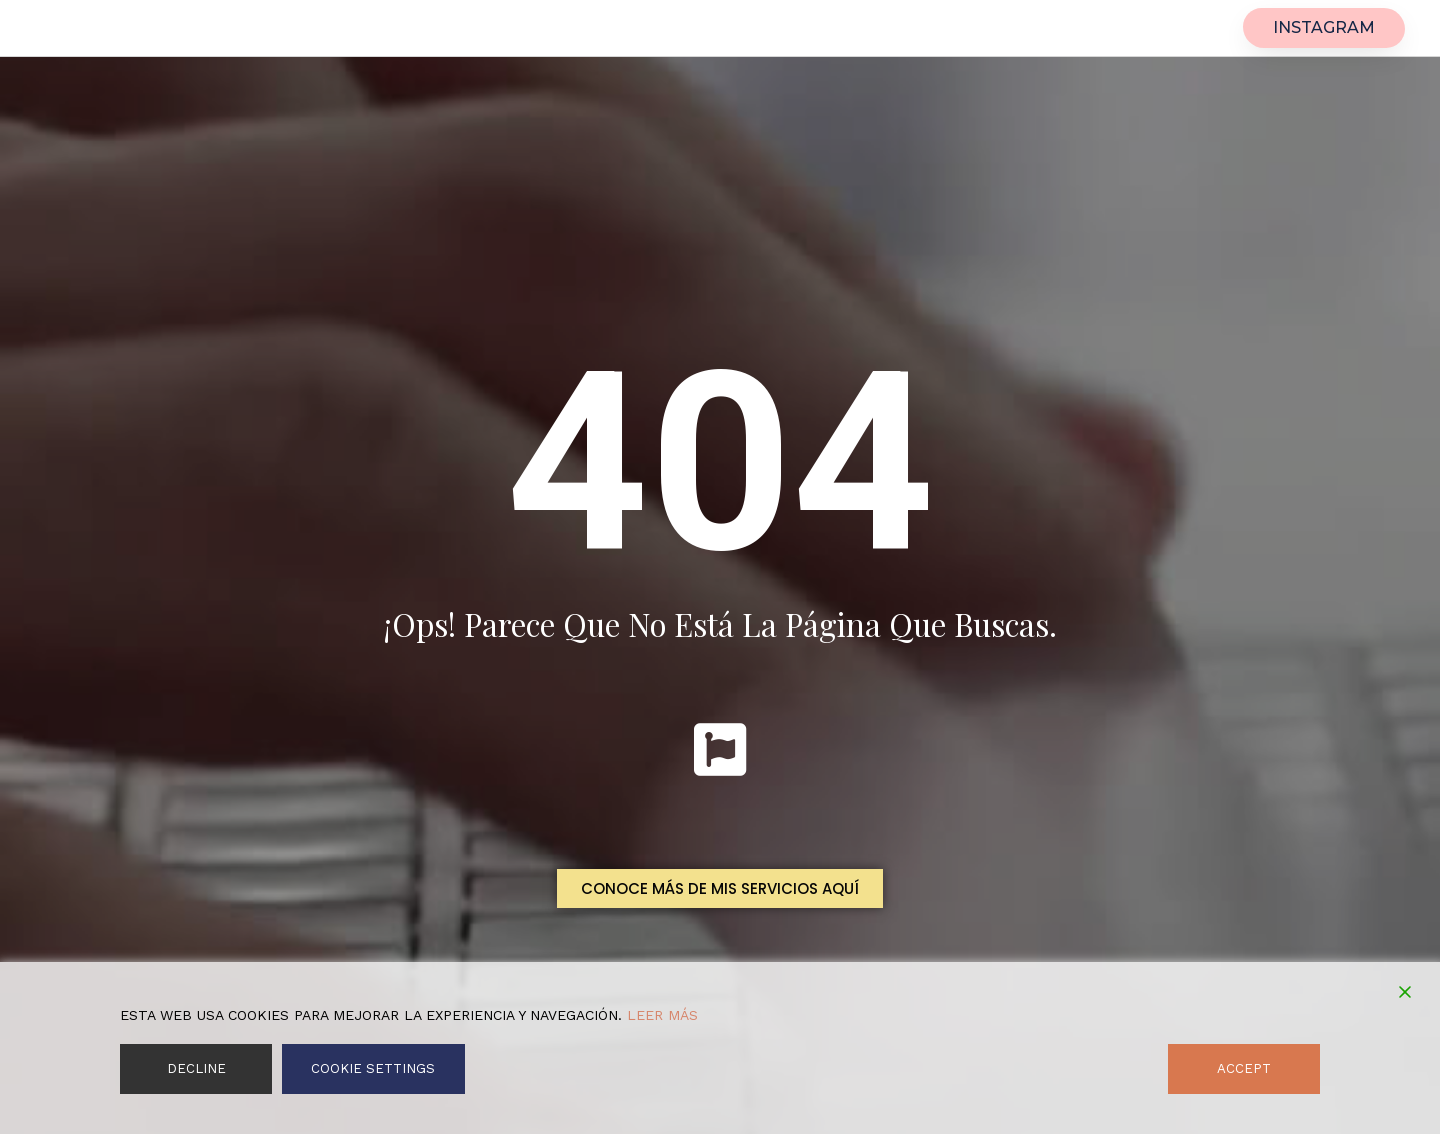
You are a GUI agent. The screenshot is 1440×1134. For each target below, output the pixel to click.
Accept (1245, 1069)
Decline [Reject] (195, 1069)
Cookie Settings (373, 1069)
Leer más (662, 1015)
